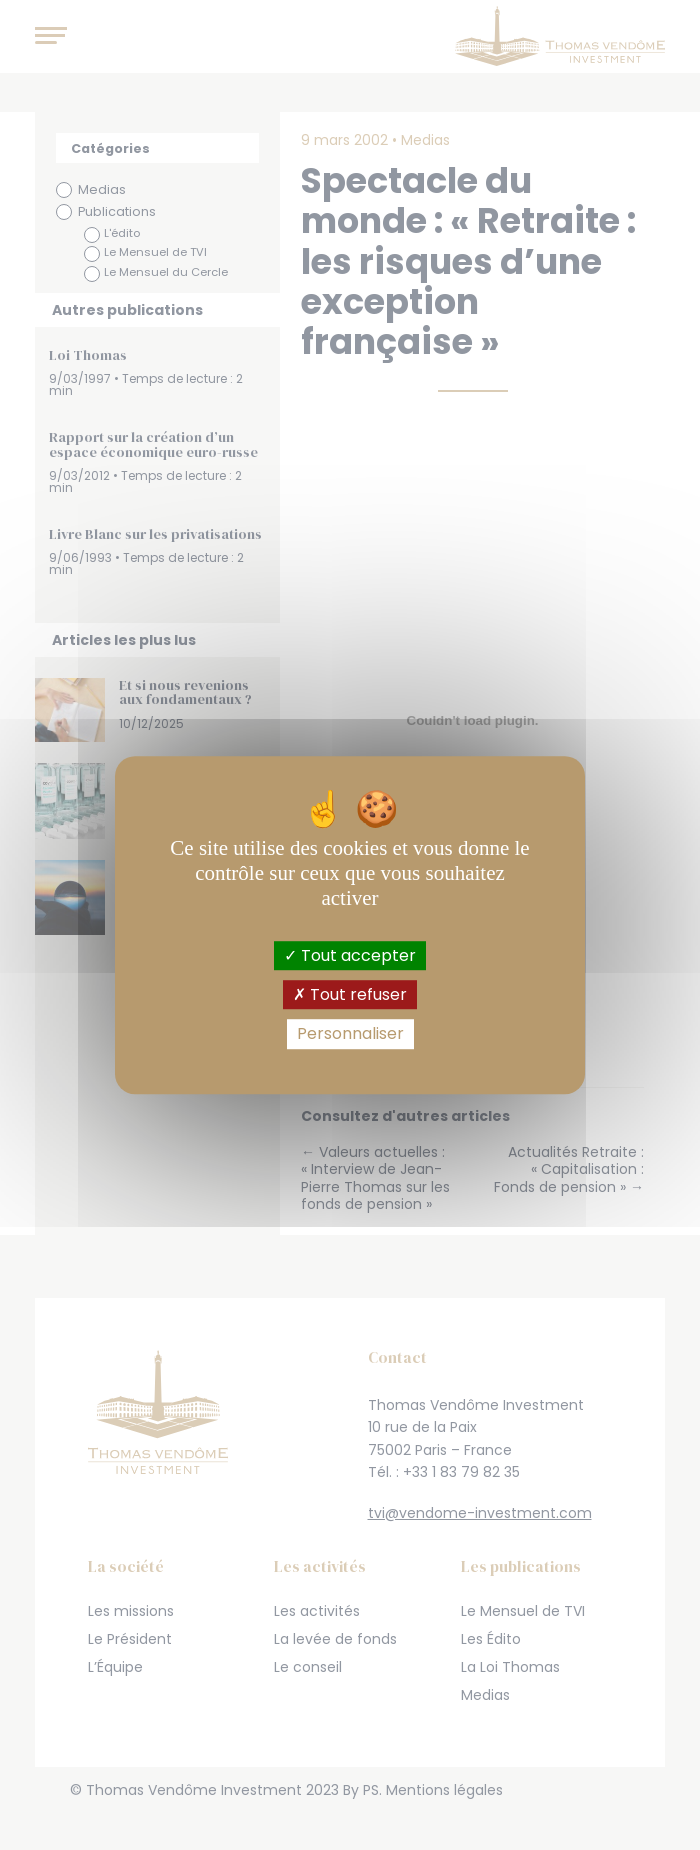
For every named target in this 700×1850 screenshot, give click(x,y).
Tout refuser (350, 994)
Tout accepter (350, 955)
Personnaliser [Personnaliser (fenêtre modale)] (350, 1034)
